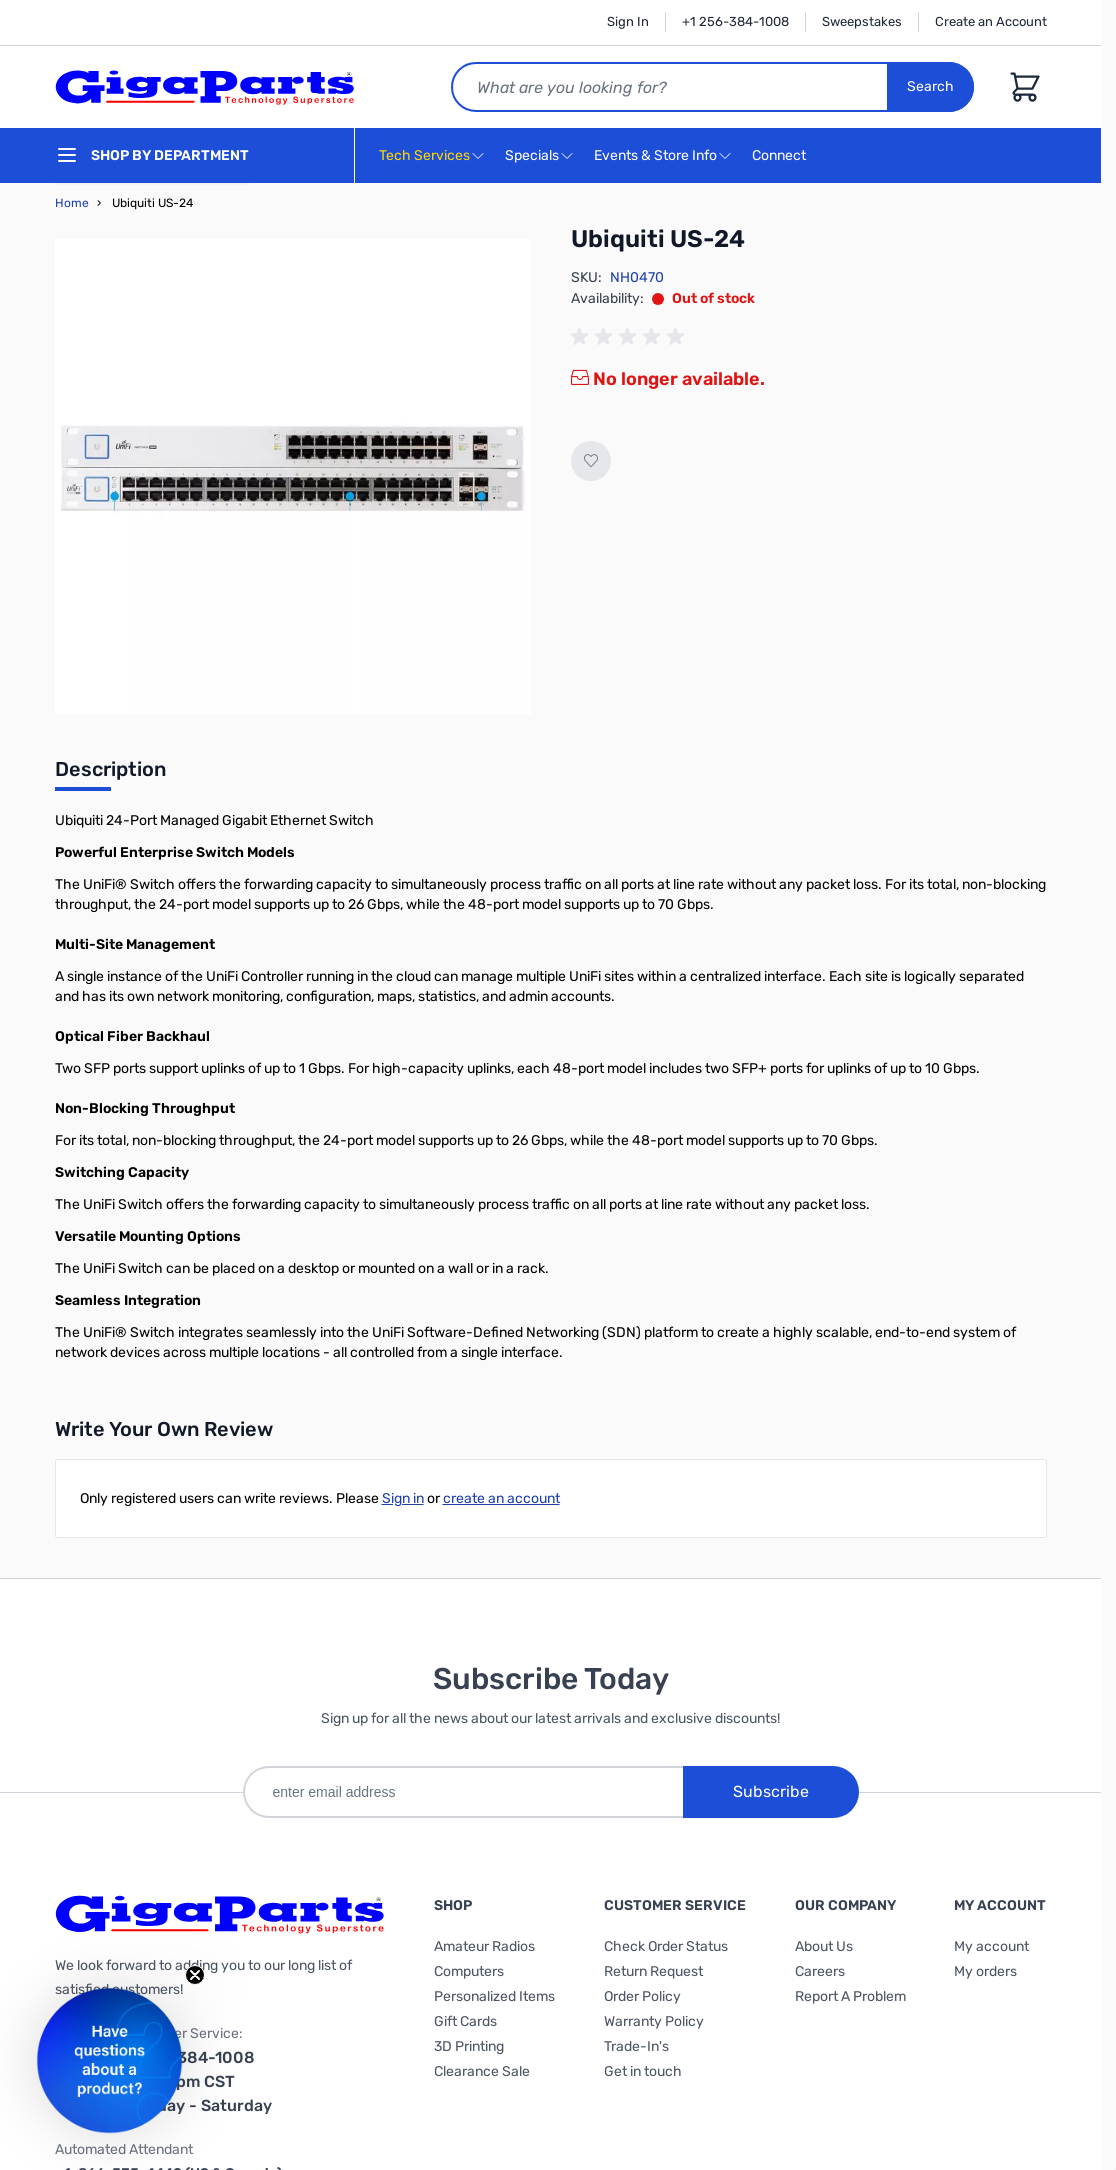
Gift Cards (465, 2021)
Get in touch (643, 2071)
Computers (469, 1971)
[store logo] (205, 87)
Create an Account (991, 21)
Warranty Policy (654, 2021)
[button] (109, 2060)
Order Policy (642, 1996)
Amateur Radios (484, 1946)
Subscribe (771, 1791)
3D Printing (469, 2046)
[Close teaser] (195, 1975)
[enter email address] (463, 1792)
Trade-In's (636, 2046)
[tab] (110, 775)
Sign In (628, 21)
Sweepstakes (862, 21)
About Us (824, 1946)
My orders (985, 1971)
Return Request (653, 1971)
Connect (781, 156)
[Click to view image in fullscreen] (293, 477)
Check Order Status (666, 1946)
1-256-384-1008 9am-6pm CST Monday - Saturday (198, 2081)
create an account (501, 1498)
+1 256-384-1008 (735, 21)
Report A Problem (850, 1996)
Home (72, 203)
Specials (532, 155)
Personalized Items (494, 1996)
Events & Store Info (655, 155)
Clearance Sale (482, 2071)
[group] (631, 337)
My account (991, 1946)
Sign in (403, 1498)
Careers (820, 1971)
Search (931, 86)
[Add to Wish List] (591, 461)
